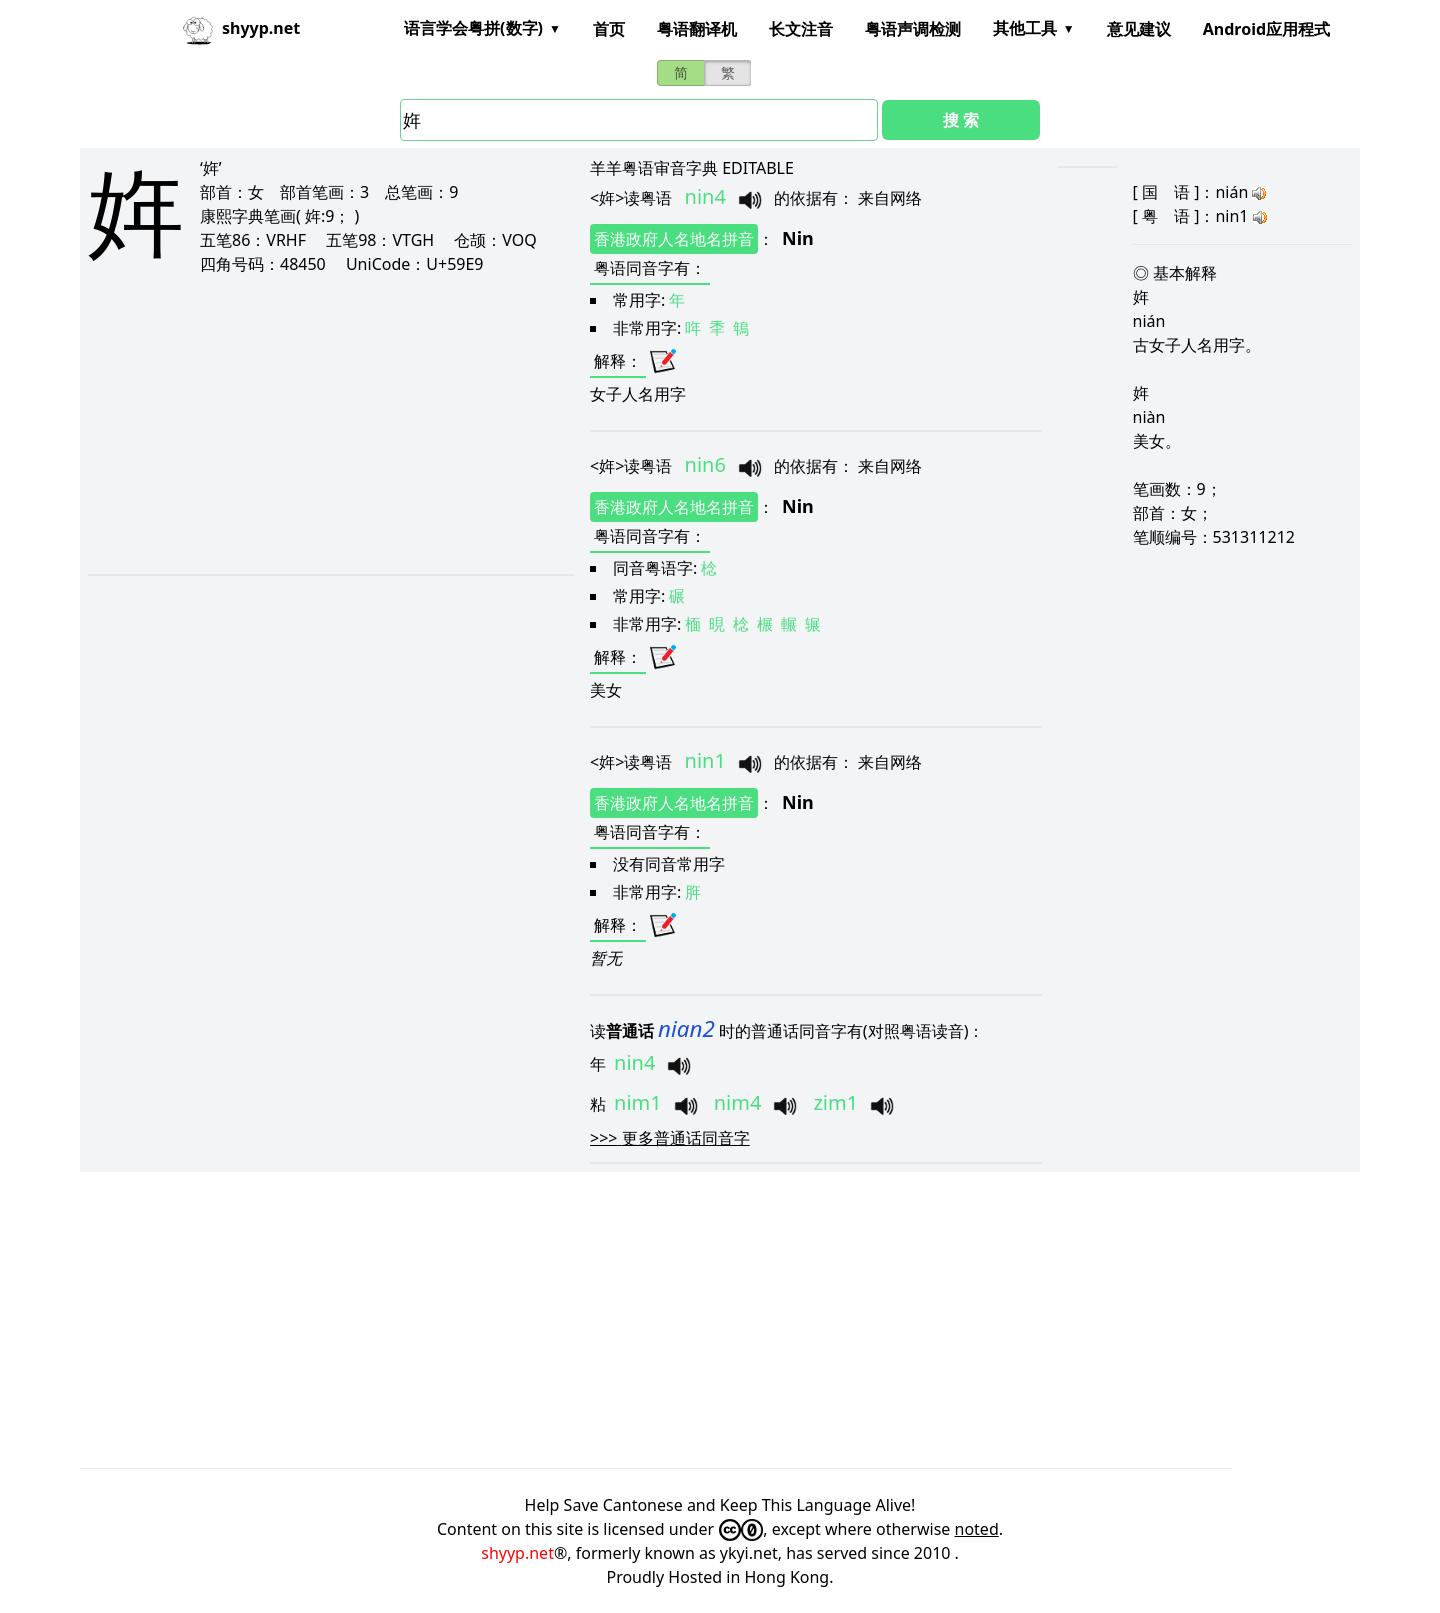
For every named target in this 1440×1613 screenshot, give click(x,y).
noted (977, 1529)
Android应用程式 (1266, 29)
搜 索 (961, 120)
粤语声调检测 (913, 29)
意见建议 (1139, 29)
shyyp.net (517, 1553)
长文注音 (801, 29)
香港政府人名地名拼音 (674, 239)
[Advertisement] (302, 424)
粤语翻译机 (697, 29)
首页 (609, 29)
